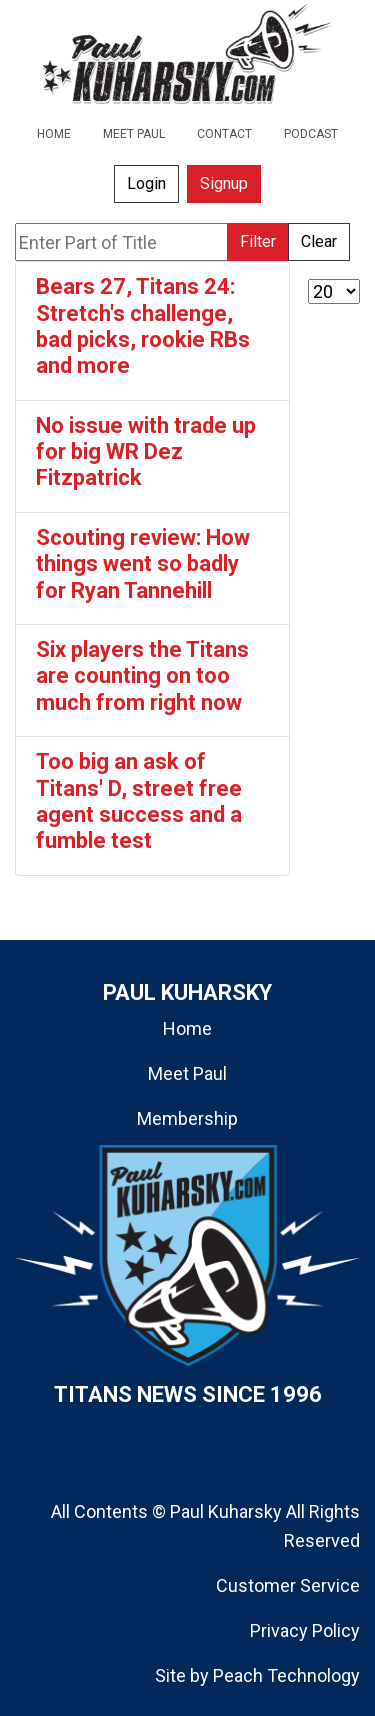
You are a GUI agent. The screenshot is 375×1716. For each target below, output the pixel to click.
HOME (54, 134)
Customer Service (288, 1585)
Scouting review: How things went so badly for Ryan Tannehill (143, 564)
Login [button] (146, 183)
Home (187, 1028)
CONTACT (224, 134)
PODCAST (311, 134)
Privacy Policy (305, 1630)
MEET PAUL (134, 134)
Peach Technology (286, 1675)
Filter (258, 241)
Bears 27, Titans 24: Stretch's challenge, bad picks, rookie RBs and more (143, 326)
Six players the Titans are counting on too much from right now (142, 676)
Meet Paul (187, 1073)
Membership (187, 1118)
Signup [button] (224, 183)
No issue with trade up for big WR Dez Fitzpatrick (146, 452)
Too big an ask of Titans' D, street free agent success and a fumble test (139, 801)
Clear (319, 241)
